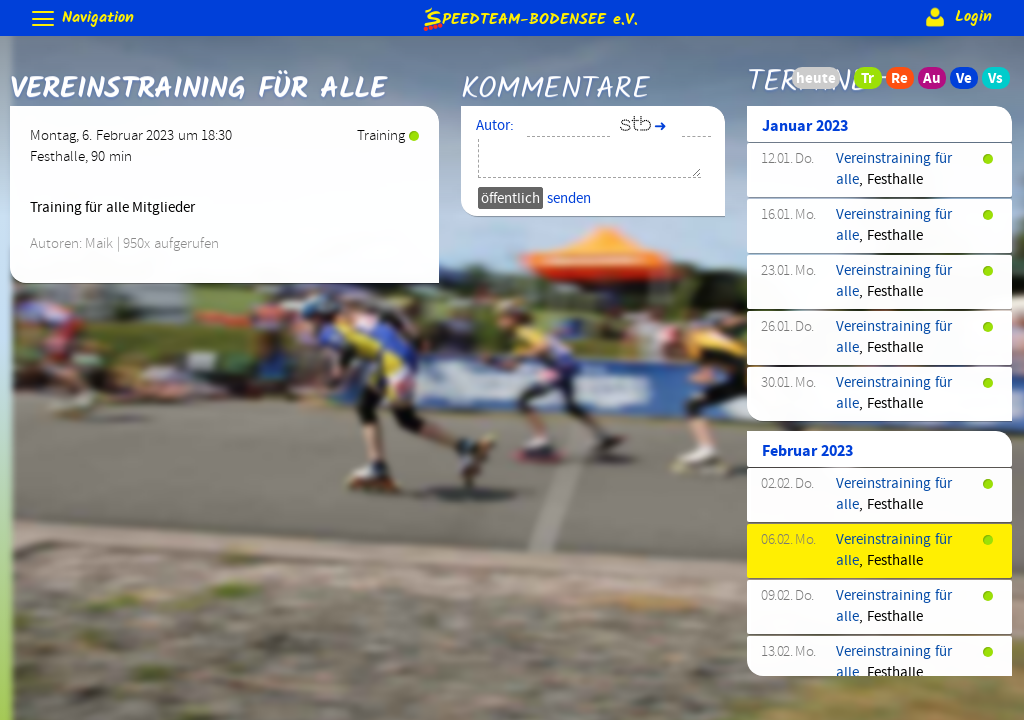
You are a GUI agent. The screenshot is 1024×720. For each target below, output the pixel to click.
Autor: (495, 126)
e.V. (529, 18)
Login (956, 17)
